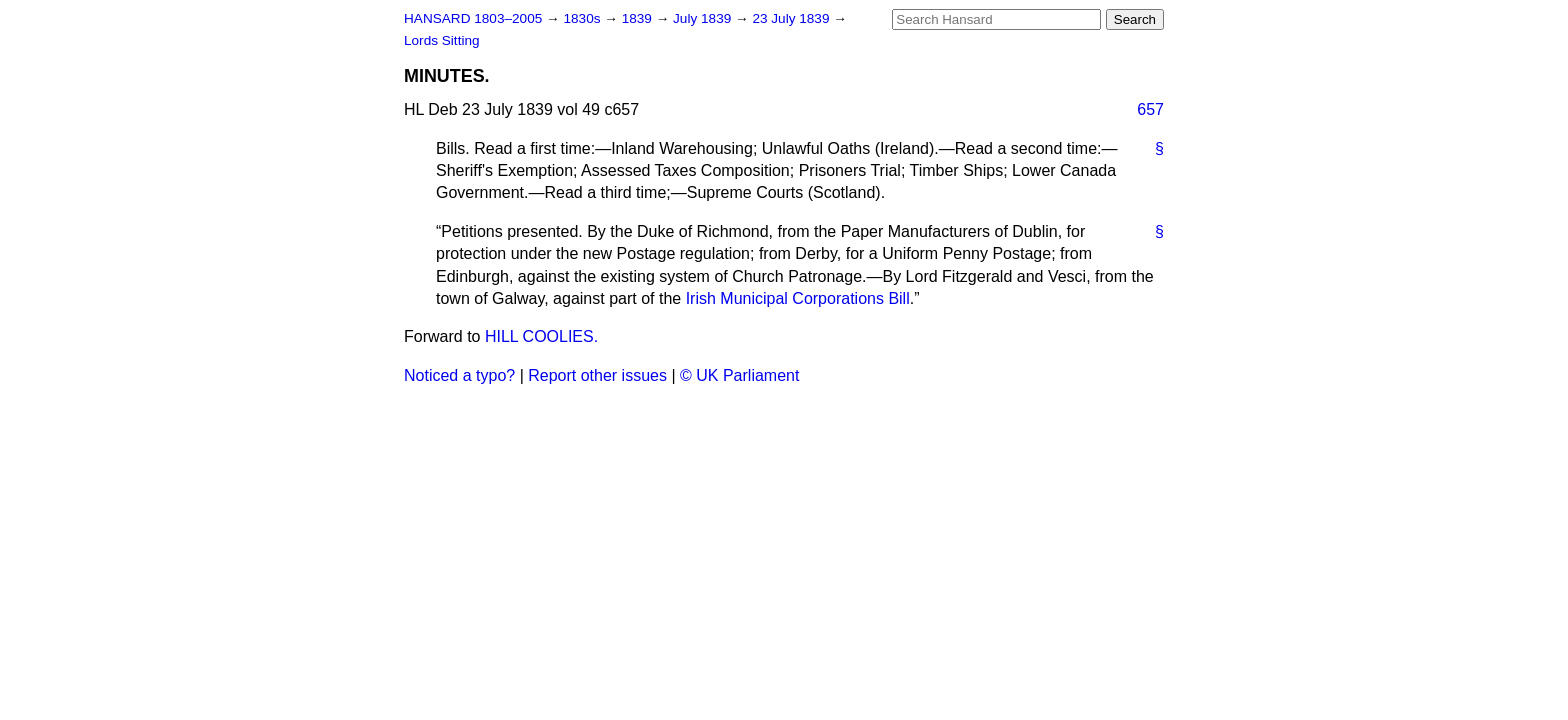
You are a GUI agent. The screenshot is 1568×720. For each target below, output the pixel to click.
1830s (583, 18)
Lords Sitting (442, 40)
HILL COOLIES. (541, 336)
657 (1150, 109)
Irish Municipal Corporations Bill (798, 298)
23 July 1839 (792, 18)
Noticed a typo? (459, 375)
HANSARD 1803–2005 (473, 18)
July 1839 (704, 18)
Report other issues (597, 375)
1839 (639, 18)
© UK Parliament (739, 375)
